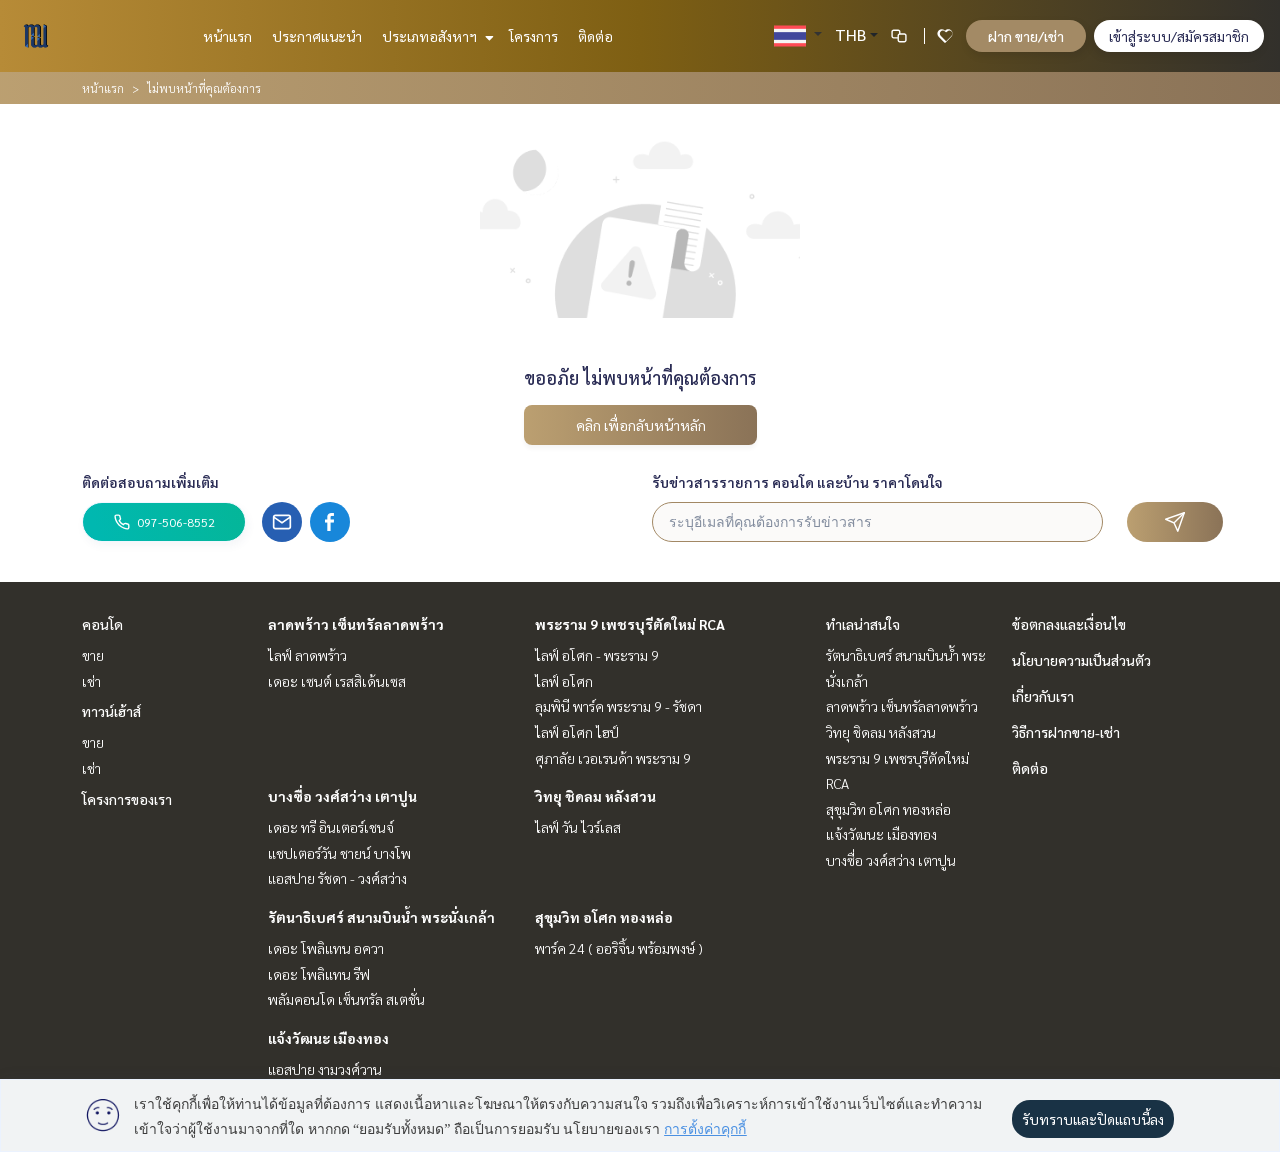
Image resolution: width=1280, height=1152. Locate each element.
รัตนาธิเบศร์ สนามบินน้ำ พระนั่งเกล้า (381, 917)
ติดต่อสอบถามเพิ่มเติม (150, 482)
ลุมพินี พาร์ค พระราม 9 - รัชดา (618, 706)
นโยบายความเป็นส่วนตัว (1081, 660)
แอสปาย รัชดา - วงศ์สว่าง (337, 878)
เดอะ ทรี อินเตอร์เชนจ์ (331, 827)
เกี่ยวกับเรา (1043, 696)
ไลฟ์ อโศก (564, 681)
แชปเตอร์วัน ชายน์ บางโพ (339, 853)
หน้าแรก (227, 36)
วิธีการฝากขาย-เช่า (1066, 732)
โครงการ (533, 36)
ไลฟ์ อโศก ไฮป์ (577, 732)
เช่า (91, 681)
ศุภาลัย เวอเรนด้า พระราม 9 (613, 758)
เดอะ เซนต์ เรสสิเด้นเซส (337, 681)
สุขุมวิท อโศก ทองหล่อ (604, 917)
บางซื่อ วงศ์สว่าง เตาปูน (342, 796)
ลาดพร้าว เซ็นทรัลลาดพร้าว (356, 624)
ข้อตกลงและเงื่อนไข (1069, 624)
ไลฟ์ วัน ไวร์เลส (578, 827)
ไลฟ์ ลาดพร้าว (307, 655)
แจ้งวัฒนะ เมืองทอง (328, 1038)
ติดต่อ (595, 36)
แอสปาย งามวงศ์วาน (325, 1069)
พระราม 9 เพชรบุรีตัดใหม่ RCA (630, 624)
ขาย (93, 655)
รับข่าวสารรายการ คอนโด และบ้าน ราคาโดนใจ (797, 482)
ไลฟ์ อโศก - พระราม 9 (597, 655)
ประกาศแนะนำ (317, 36)
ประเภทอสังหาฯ (435, 36)
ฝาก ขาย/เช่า (1026, 36)
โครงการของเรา (127, 799)
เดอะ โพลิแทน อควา (326, 948)
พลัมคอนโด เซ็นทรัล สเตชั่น (346, 999)
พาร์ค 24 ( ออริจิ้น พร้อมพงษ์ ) (619, 948)
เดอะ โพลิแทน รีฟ (319, 974)
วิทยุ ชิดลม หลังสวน (595, 796)
